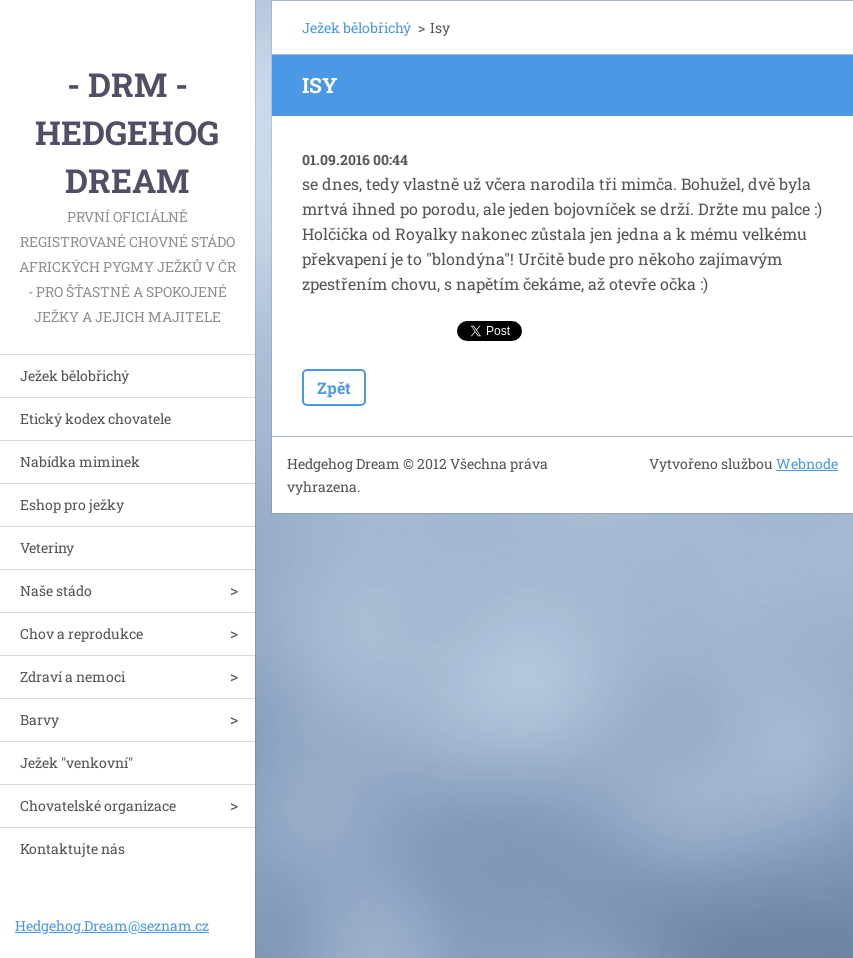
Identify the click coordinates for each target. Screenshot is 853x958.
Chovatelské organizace (98, 805)
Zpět (334, 387)
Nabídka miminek (80, 461)
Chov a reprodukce (81, 633)
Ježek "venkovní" (76, 762)
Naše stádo (56, 590)
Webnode (807, 463)
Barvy (39, 719)
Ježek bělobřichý (74, 375)
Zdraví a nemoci (72, 676)
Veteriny (47, 547)
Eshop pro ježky (72, 504)
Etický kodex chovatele (95, 418)
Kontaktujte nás (72, 848)
